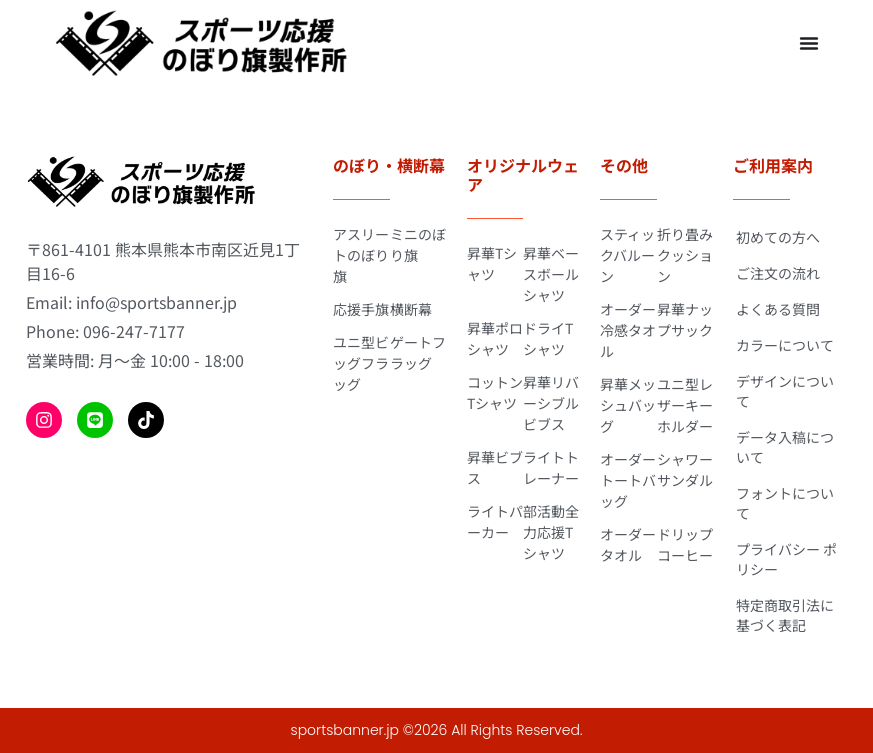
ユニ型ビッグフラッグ (361, 363)
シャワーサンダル (685, 469)
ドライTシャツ (548, 338)
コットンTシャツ (495, 392)
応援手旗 (361, 309)
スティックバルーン (627, 255)
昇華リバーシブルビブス (551, 403)
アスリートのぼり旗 (361, 255)
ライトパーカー (495, 521)
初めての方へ (778, 237)
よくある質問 (778, 309)
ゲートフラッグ (418, 352)
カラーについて (785, 345)
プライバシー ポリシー (786, 559)
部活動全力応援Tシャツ (551, 532)
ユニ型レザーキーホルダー (685, 405)
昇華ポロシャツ (495, 338)
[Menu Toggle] (809, 43)
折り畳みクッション (685, 255)
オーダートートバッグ (628, 480)
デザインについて (785, 391)
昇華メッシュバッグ (628, 405)
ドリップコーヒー (685, 544)
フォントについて (785, 503)
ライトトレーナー (551, 467)
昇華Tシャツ (492, 263)
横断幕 (411, 309)
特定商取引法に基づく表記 (785, 615)
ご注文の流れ (778, 273)
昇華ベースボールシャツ (551, 274)
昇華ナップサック (685, 319)
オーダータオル (628, 544)
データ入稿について (785, 447)
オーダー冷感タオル (628, 330)
